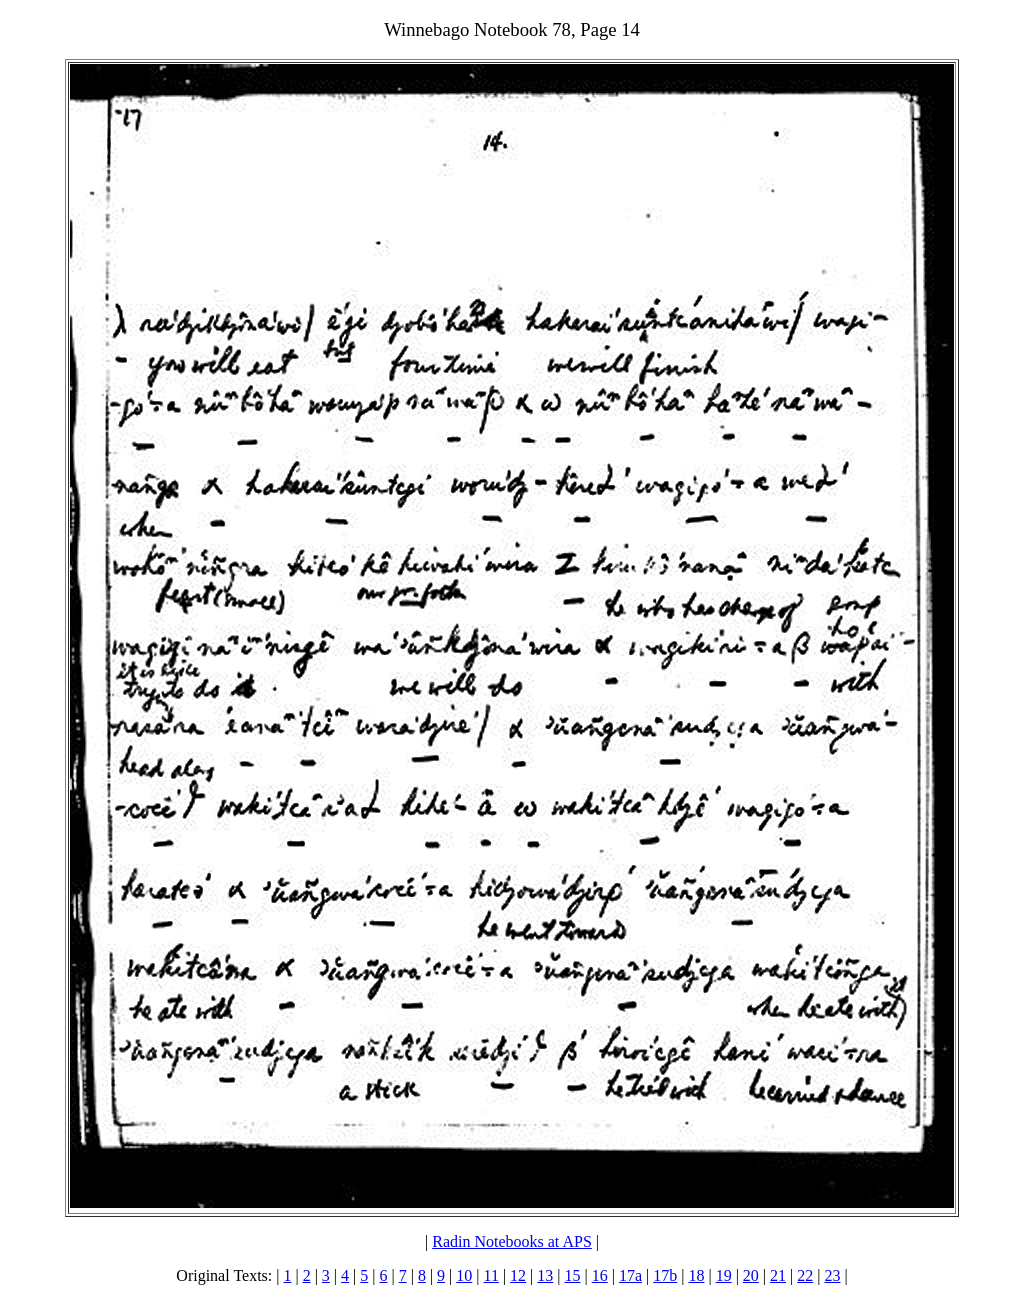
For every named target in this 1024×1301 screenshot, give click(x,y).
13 (545, 1275)
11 (490, 1275)
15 (573, 1275)
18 (696, 1275)
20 (751, 1275)
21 (778, 1275)
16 (600, 1275)
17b (665, 1275)
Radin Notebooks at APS (512, 1241)
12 (518, 1275)
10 (464, 1275)
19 (724, 1275)
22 (805, 1275)
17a (630, 1275)
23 (832, 1275)
